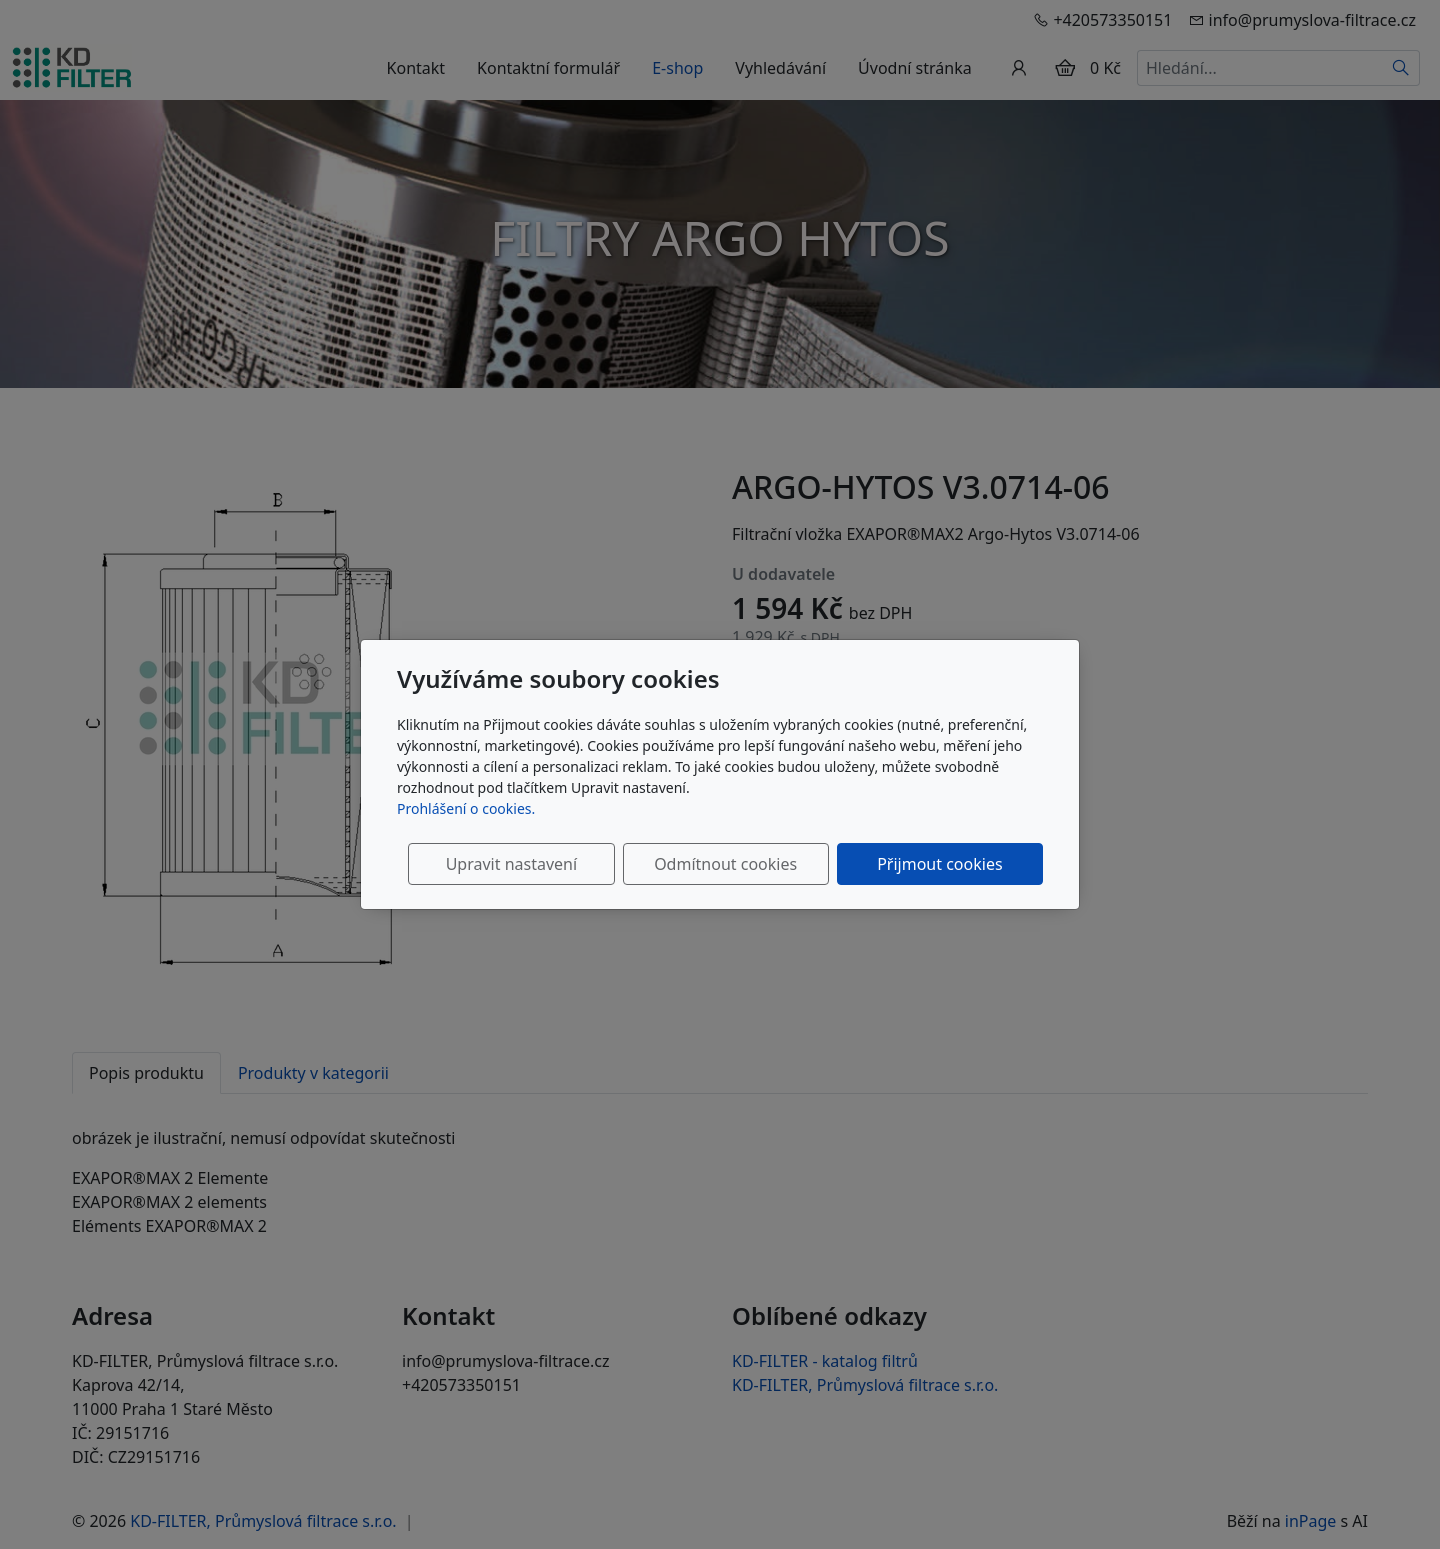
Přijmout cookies (946, 864)
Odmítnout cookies (747, 864)
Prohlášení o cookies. (466, 808)
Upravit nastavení (546, 864)
